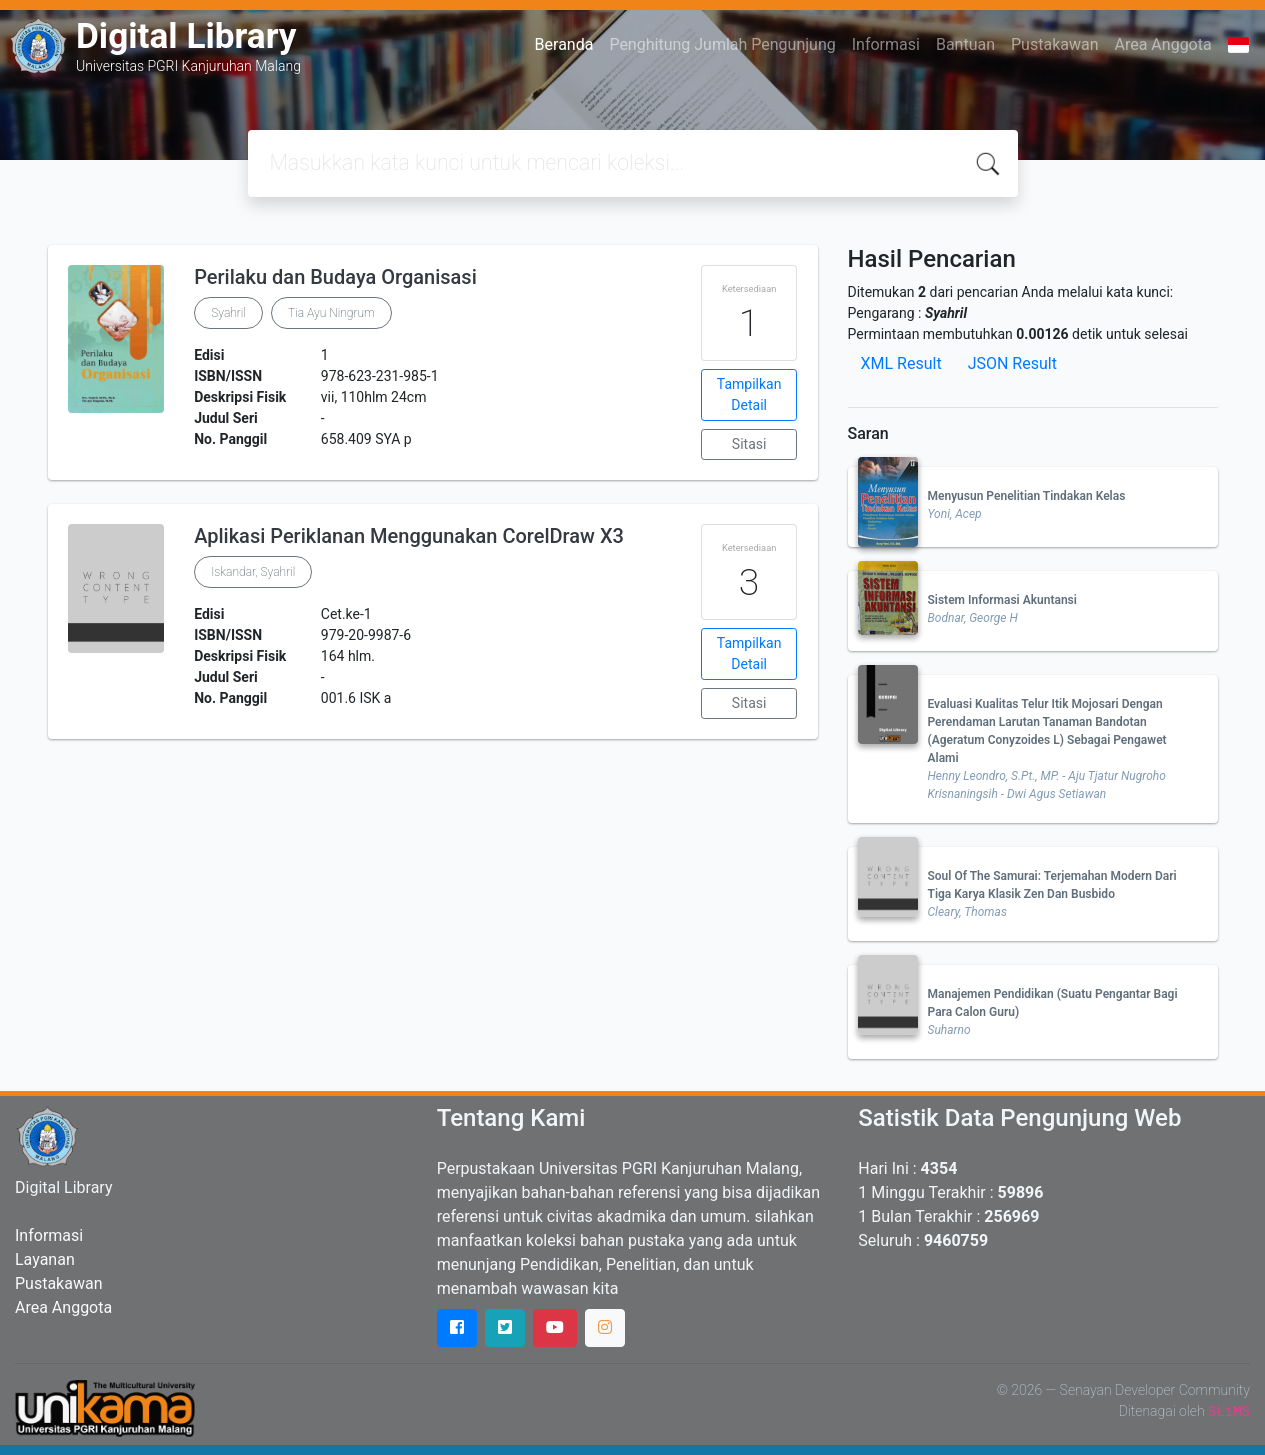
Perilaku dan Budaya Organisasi (335, 277)
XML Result (901, 363)
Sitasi (749, 444)
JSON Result (1012, 363)
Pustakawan (1054, 44)
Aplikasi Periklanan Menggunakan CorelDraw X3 (409, 536)
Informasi (886, 44)
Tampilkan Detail (749, 394)
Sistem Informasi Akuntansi (1002, 600)
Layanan (45, 1259)
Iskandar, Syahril (253, 572)
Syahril (228, 313)
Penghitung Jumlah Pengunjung (722, 44)
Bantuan (965, 44)
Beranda (564, 44)
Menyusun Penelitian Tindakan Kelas (1027, 496)
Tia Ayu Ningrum (331, 313)
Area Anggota (1163, 44)
